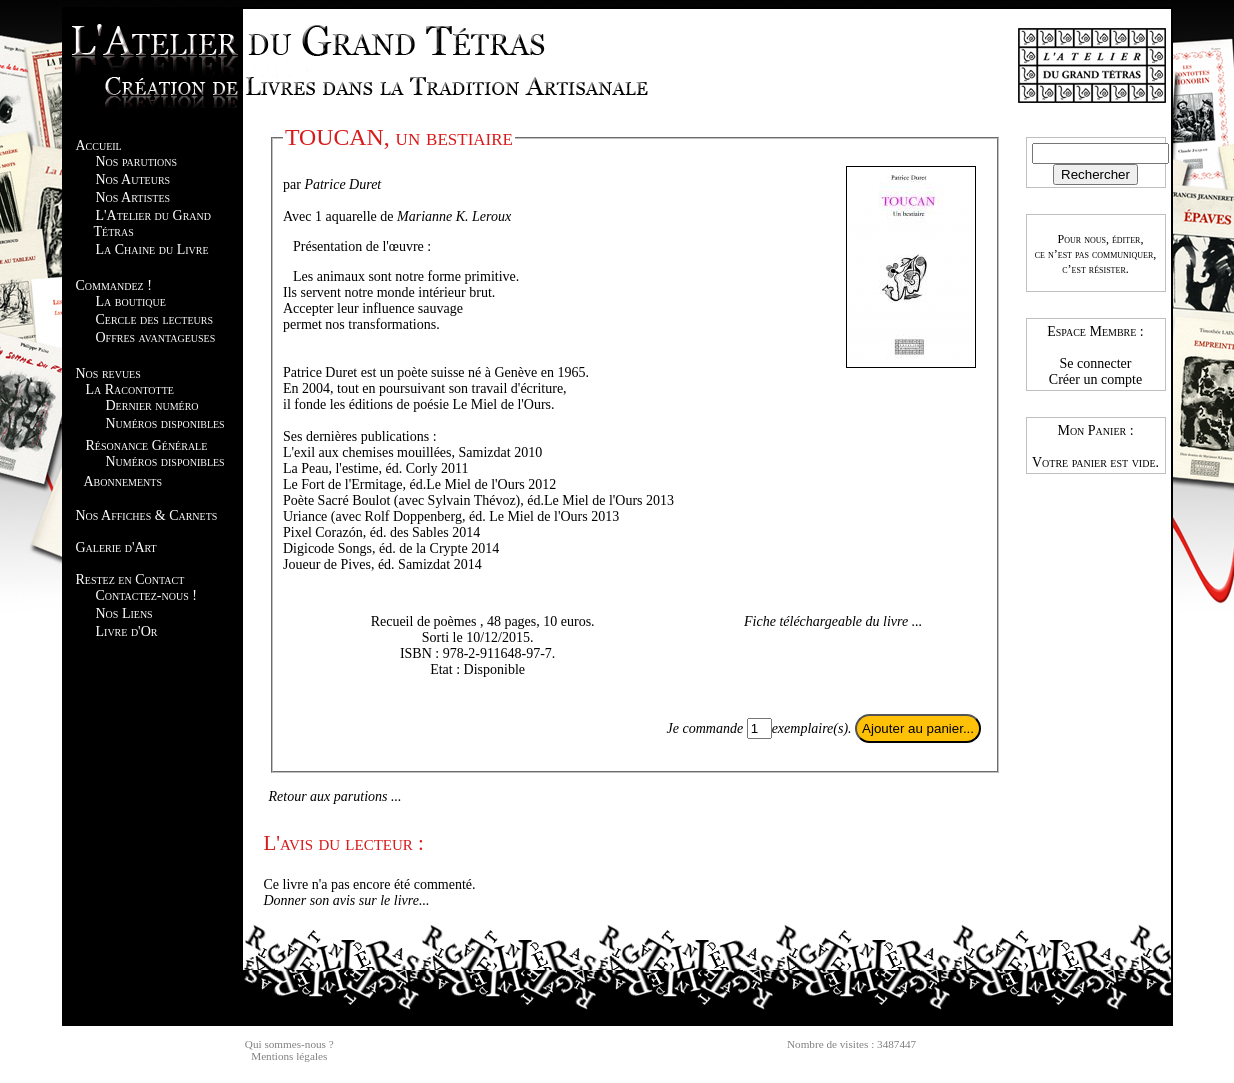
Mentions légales (289, 1056)
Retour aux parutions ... (335, 796)
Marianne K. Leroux (454, 216)
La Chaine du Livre (152, 249)
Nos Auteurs (133, 179)
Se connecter (1096, 363)
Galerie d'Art (116, 547)
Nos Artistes (133, 197)
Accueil (99, 145)
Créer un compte (1095, 379)
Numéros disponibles (165, 423)
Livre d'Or (127, 631)
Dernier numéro (152, 405)
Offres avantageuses (156, 337)
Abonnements (123, 481)
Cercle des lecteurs (154, 319)
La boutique (131, 301)
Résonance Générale (147, 445)
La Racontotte (130, 389)
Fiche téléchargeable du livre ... (833, 621)
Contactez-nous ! (146, 595)
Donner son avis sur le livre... (347, 900)
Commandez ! (114, 285)
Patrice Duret (342, 184)
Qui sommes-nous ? (289, 1044)
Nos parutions (137, 161)
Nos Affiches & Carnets (147, 515)
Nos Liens (124, 613)
